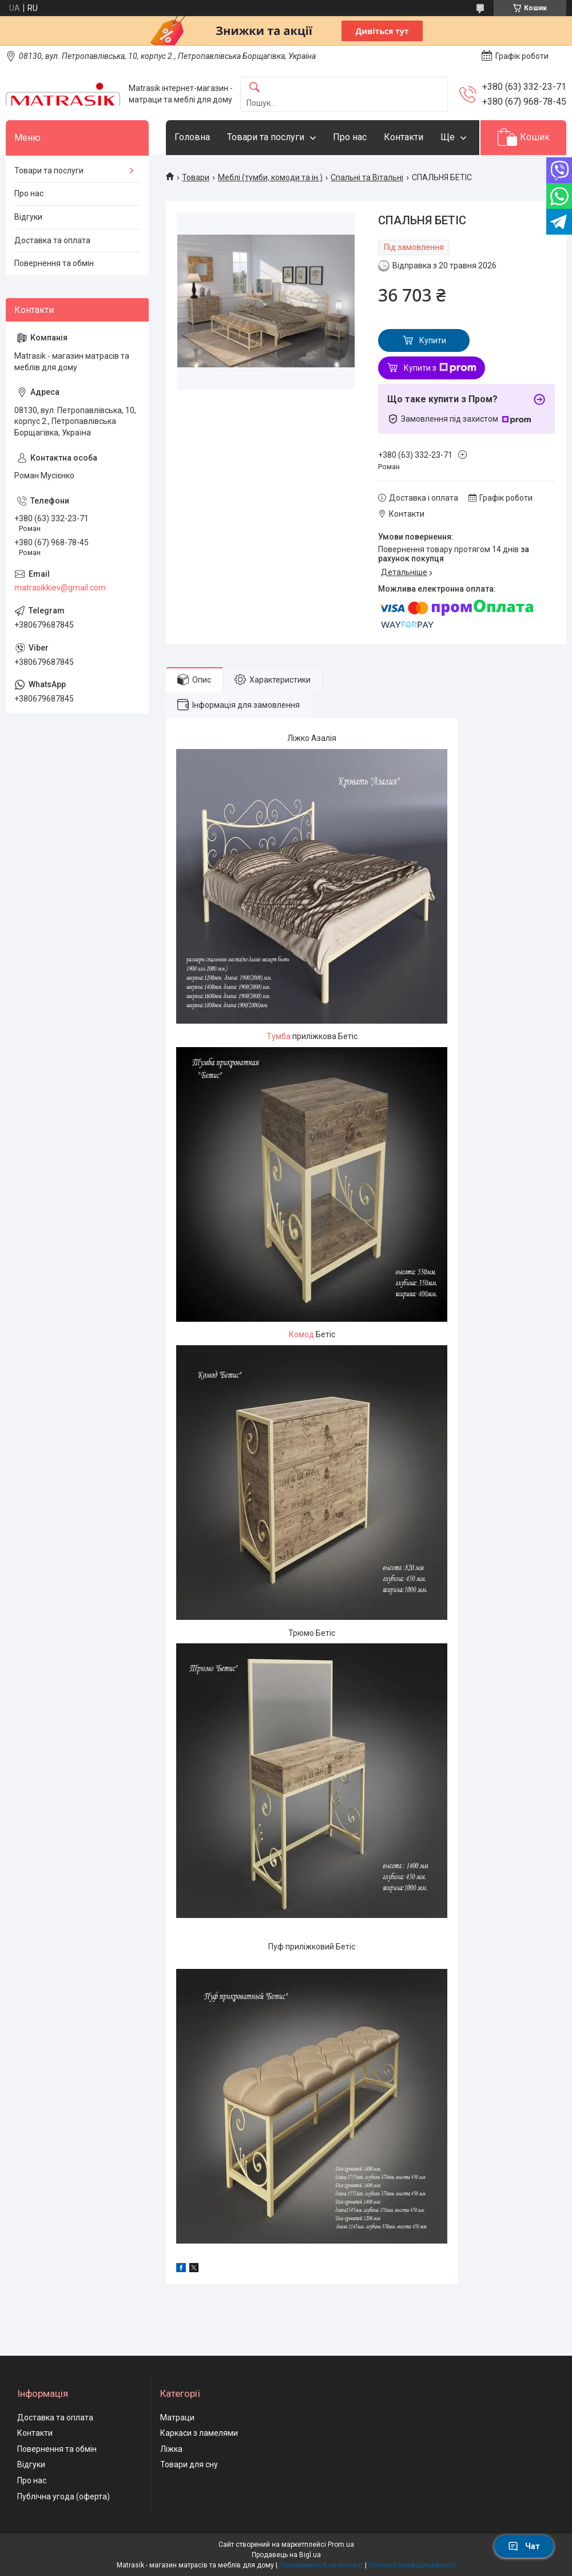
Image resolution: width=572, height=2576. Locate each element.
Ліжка (171, 2449)
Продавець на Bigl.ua (286, 2555)
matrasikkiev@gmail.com (60, 587)
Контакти (403, 137)
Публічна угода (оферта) (63, 2496)
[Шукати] (255, 88)
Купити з (440, 368)
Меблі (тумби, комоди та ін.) (270, 177)
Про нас (350, 137)
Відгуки (28, 216)
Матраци (177, 2417)
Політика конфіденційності (412, 2565)
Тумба (279, 1036)
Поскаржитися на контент (321, 2565)
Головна (192, 137)
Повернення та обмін (54, 263)
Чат (524, 2546)
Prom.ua (341, 2545)
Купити (432, 340)
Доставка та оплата (52, 240)
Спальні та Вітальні (367, 177)
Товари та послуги (265, 137)
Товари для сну (189, 2464)
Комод (301, 1334)
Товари (195, 177)
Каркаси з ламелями (199, 2433)
